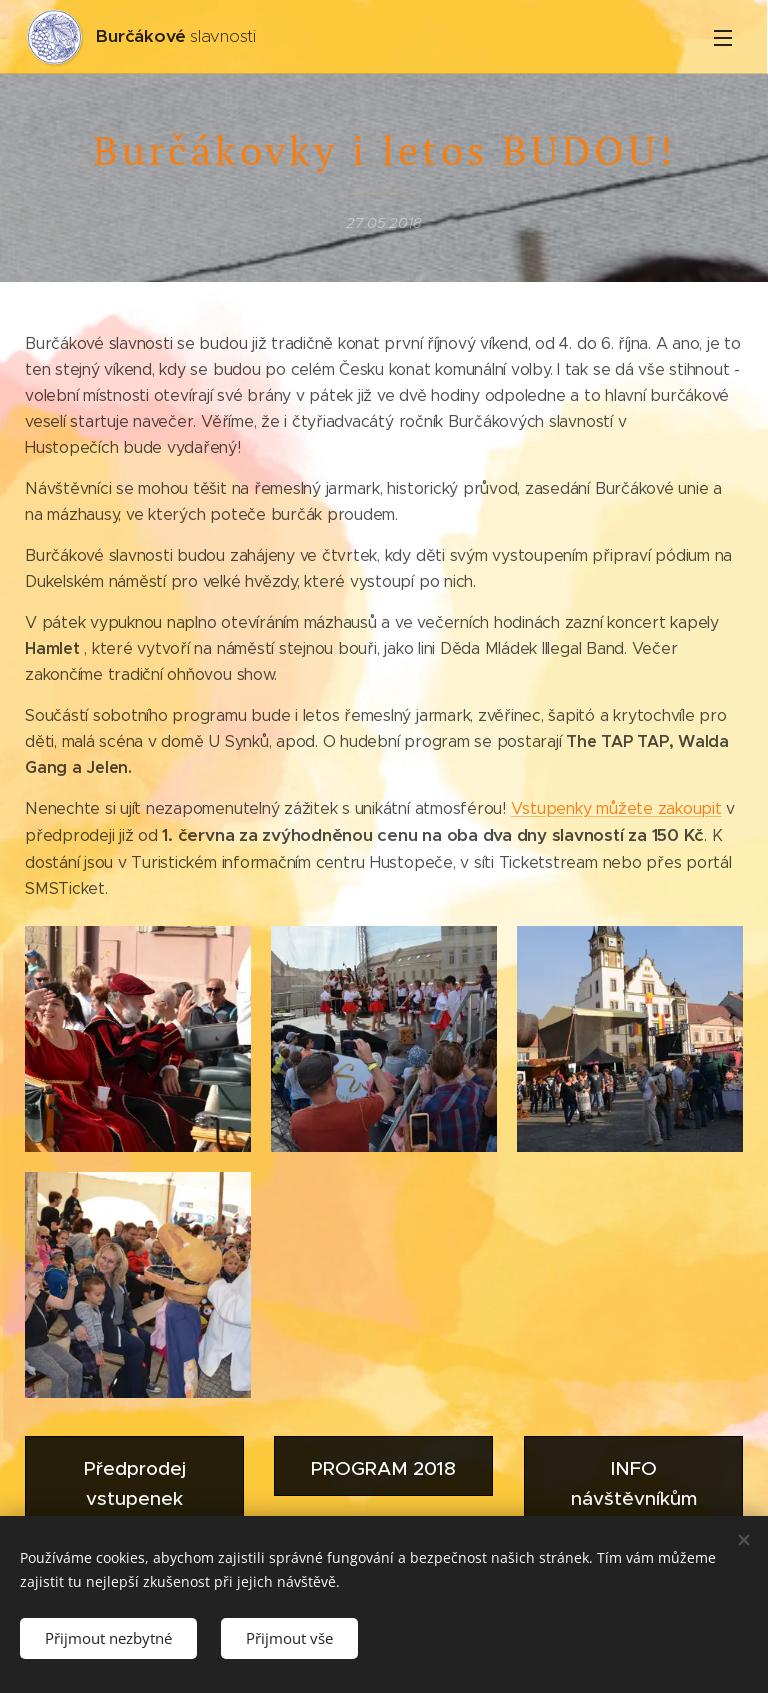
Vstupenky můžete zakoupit (616, 808)
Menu (723, 38)
